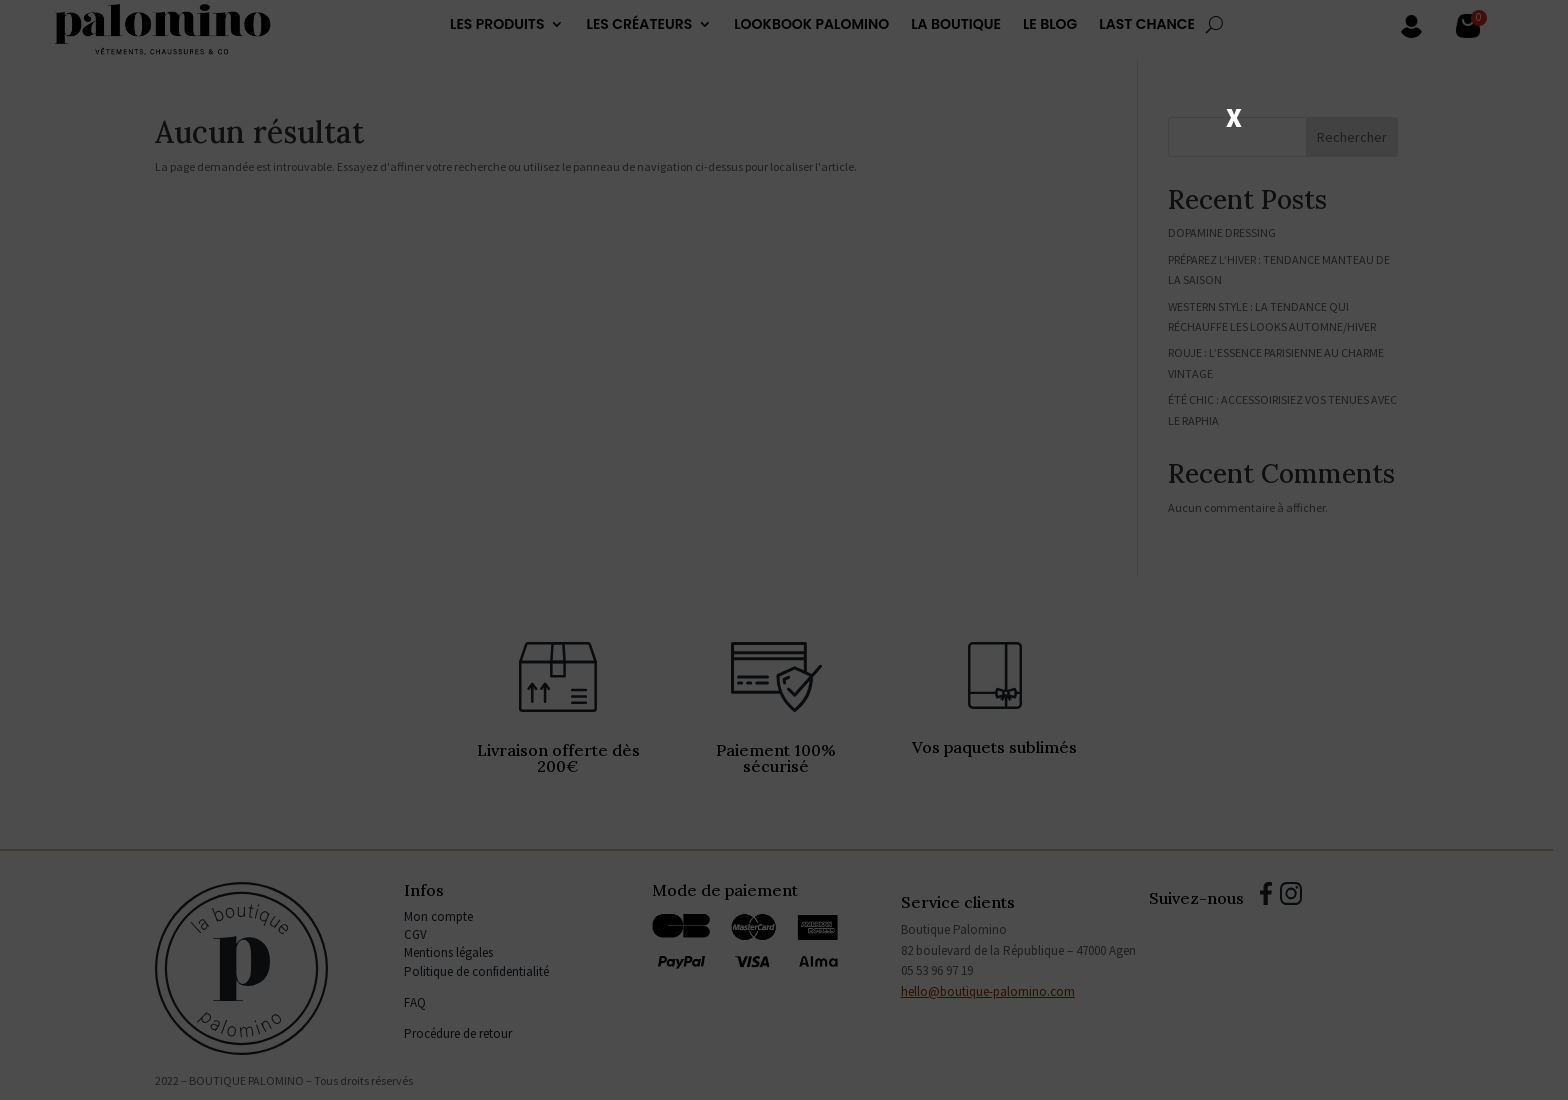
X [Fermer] (1234, 116)
